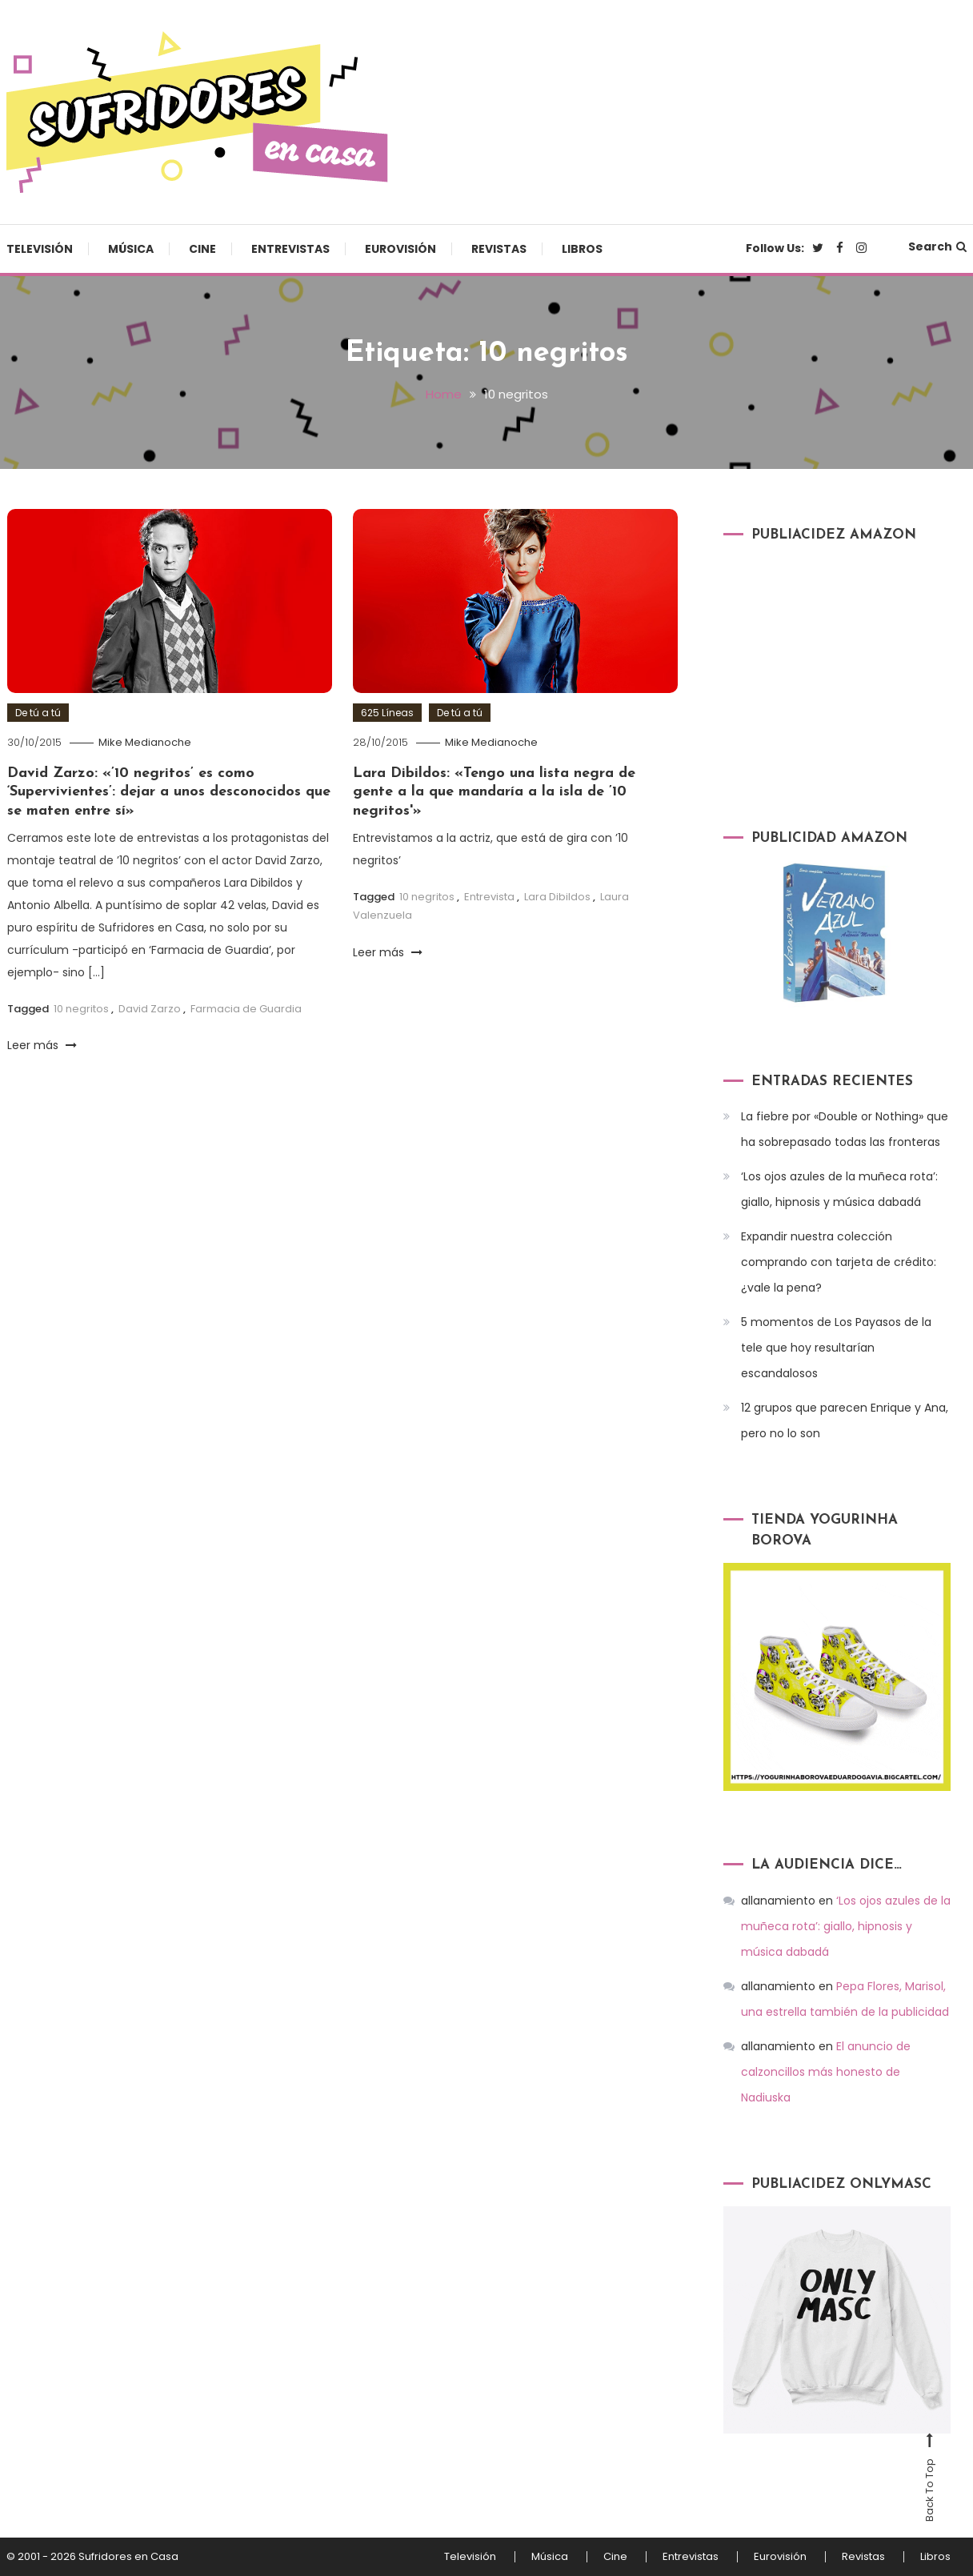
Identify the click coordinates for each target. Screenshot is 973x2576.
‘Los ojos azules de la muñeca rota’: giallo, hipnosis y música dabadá (839, 1189)
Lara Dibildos (557, 896)
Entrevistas (290, 249)
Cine (202, 249)
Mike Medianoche (144, 742)
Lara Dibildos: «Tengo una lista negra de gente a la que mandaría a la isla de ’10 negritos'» (494, 792)
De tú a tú (38, 712)
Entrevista (489, 896)
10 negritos (81, 1008)
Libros (582, 249)
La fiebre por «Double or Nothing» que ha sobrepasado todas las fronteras (844, 1129)
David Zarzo (149, 1008)
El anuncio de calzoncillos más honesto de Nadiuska (826, 2071)
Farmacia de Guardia (246, 1008)
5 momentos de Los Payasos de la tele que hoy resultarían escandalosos (836, 1347)
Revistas (499, 249)
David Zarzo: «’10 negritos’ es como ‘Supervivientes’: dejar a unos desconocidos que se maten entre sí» (168, 792)
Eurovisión (400, 249)
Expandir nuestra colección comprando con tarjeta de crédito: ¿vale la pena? (838, 1262)
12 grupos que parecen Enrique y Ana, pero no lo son (844, 1420)
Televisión (39, 249)
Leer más (42, 1045)
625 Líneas (387, 712)
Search (937, 246)
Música (131, 249)
